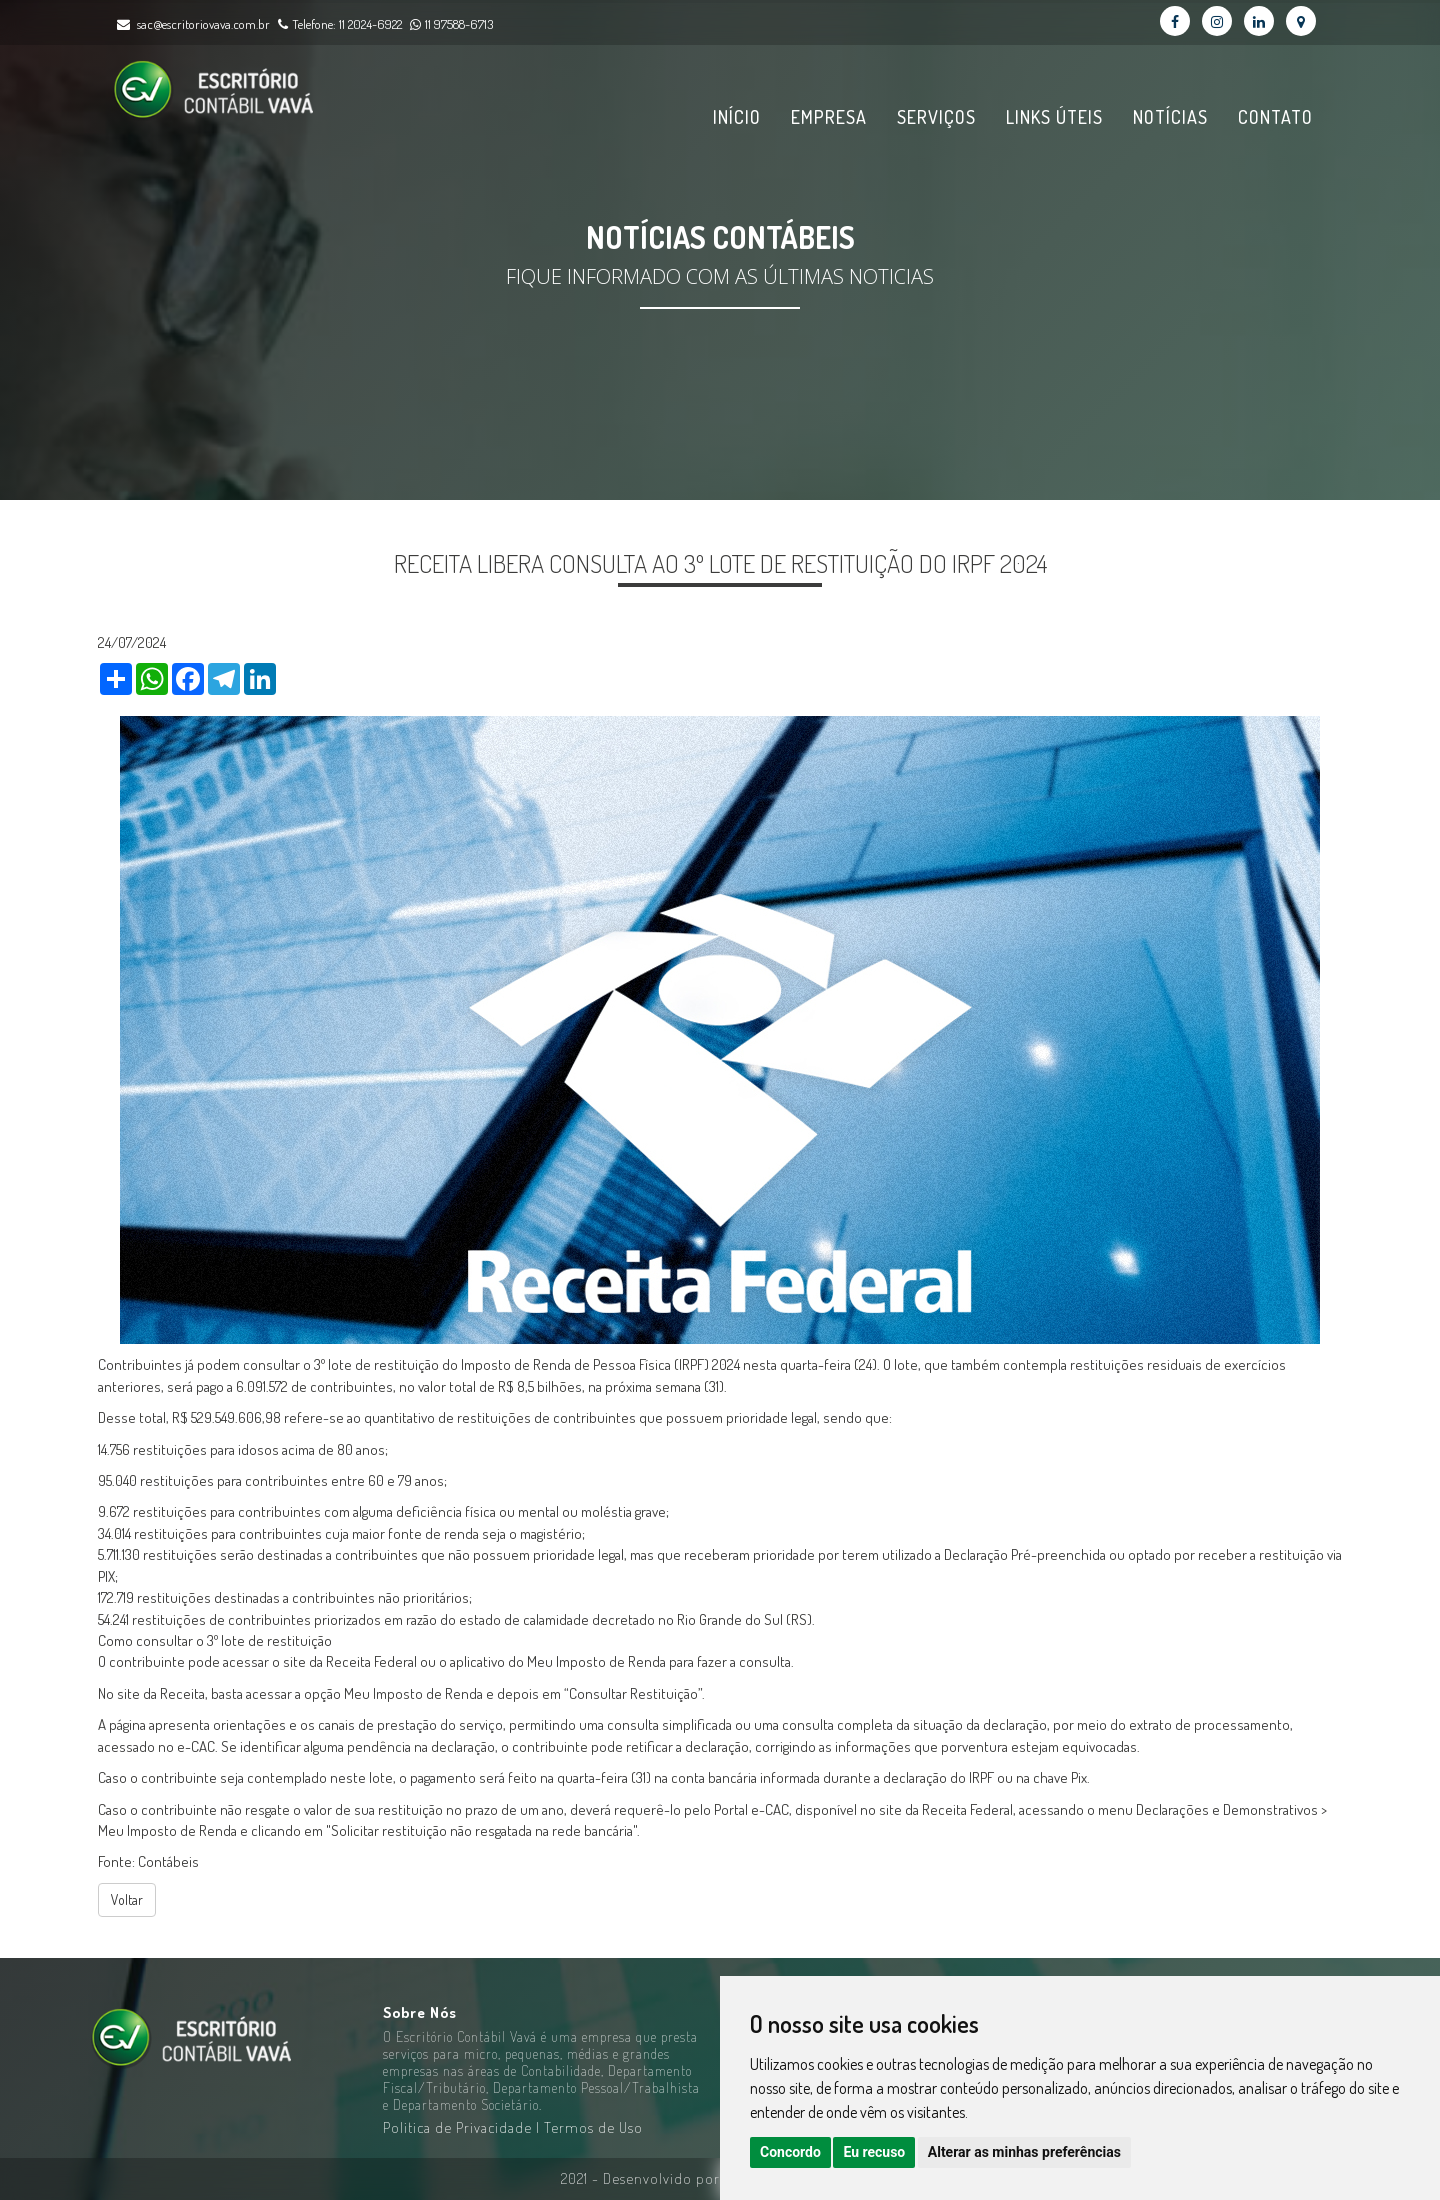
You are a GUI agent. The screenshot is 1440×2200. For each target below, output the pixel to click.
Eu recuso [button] (874, 2152)
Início (737, 117)
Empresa (829, 117)
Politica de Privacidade (459, 2127)
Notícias (1170, 117)
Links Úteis (1054, 117)
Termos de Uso (593, 2127)
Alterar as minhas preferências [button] (1024, 2152)
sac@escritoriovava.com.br (203, 23)
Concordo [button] (790, 2152)
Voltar (127, 1899)
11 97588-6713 (449, 23)
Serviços (936, 117)
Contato (1275, 117)
